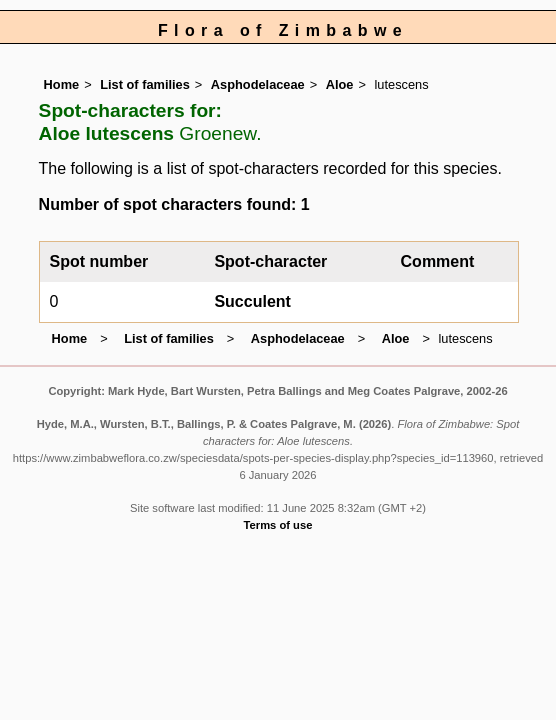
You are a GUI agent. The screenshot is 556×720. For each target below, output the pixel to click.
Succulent (252, 301)
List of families (145, 84)
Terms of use (278, 525)
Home (62, 84)
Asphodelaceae (258, 84)
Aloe (340, 84)
